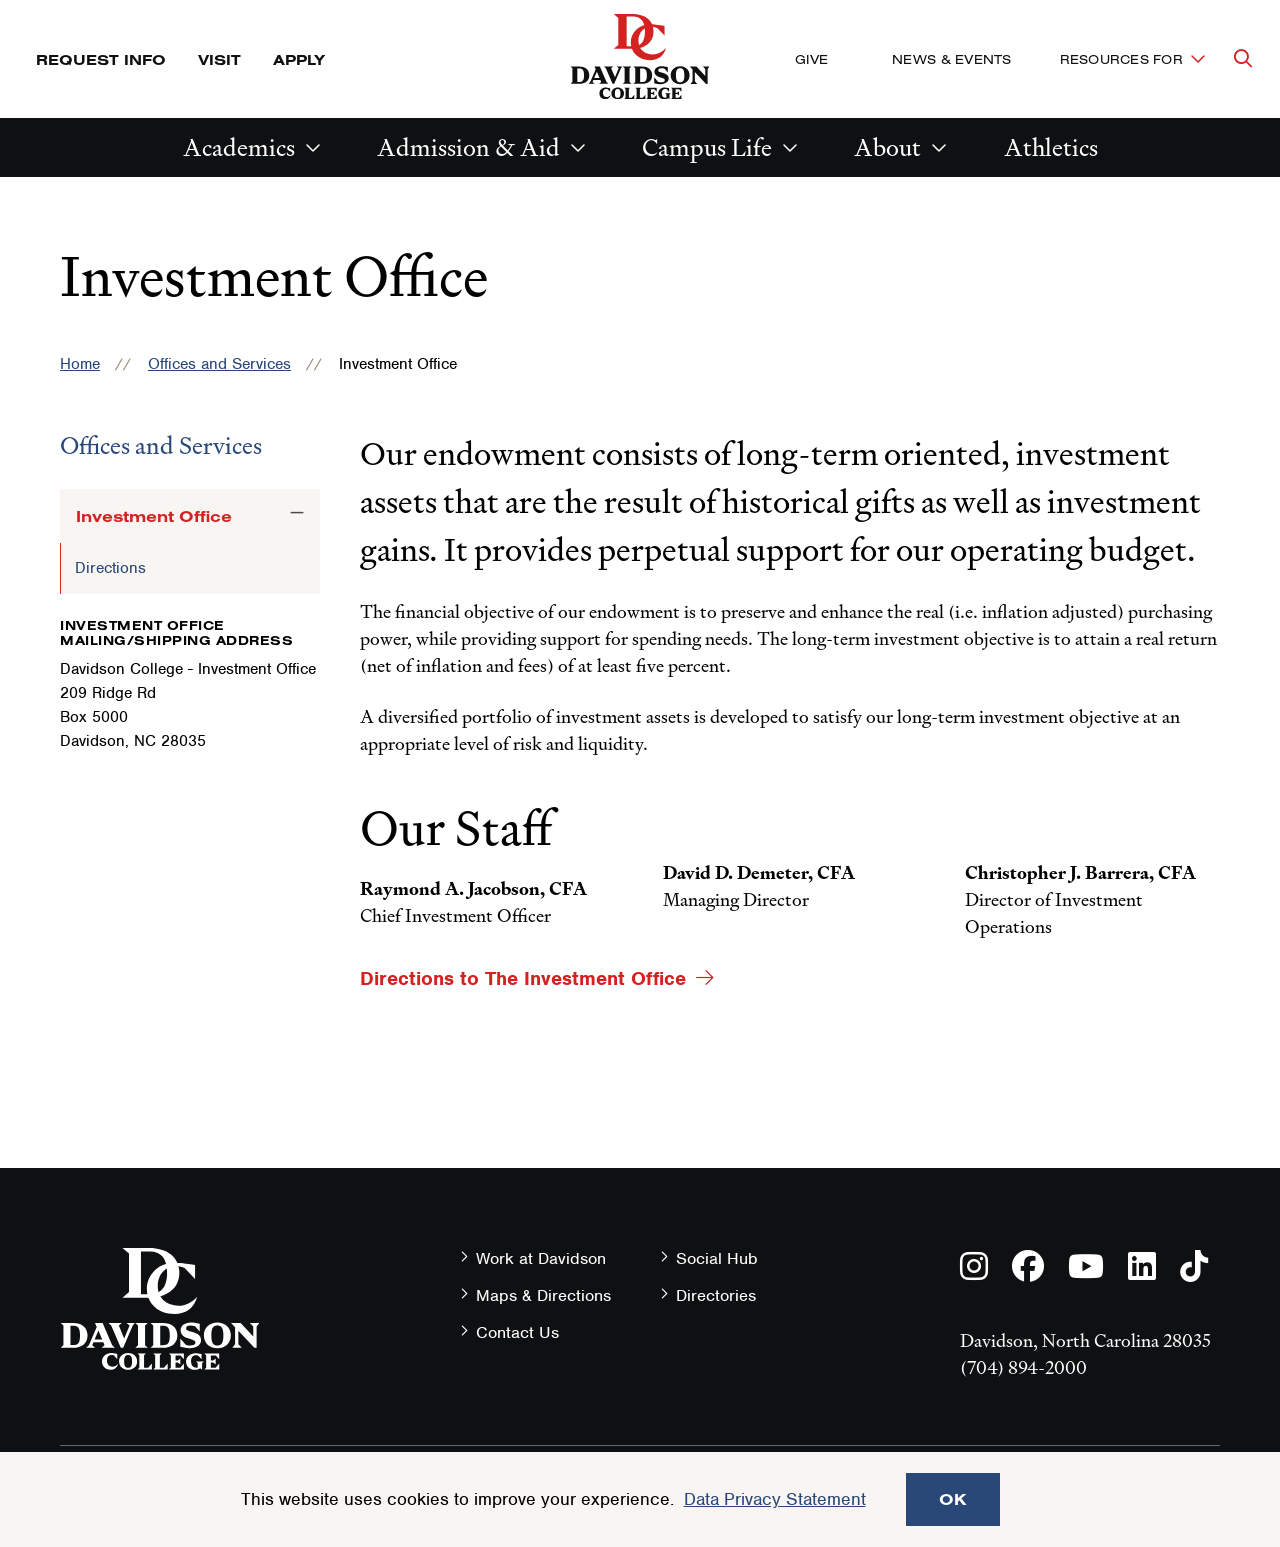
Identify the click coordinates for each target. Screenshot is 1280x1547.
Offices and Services (219, 364)
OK (953, 1499)
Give (811, 59)
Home (80, 364)
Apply (299, 59)
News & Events (951, 59)
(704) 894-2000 (1023, 1367)
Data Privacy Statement (775, 1499)
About (887, 147)
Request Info (101, 59)
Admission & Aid (468, 147)
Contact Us (517, 1332)
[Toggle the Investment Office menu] (297, 513)
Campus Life (707, 147)
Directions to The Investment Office (523, 978)
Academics (239, 147)
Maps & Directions (543, 1295)
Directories (716, 1295)
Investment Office (154, 516)
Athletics (1051, 147)
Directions (110, 568)
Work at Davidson (541, 1258)
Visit (219, 59)
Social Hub (717, 1258)
